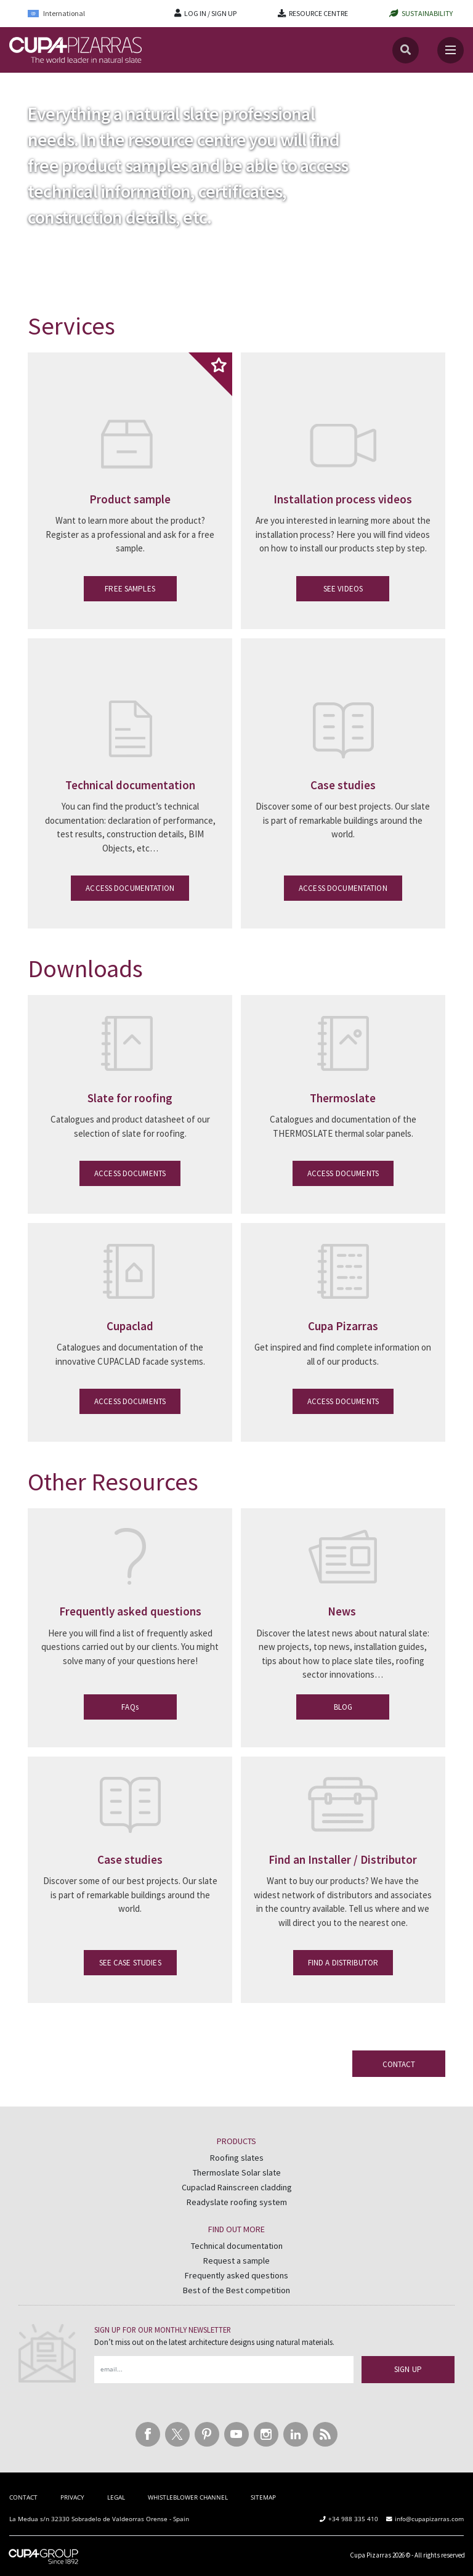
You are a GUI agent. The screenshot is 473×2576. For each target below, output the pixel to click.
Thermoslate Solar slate (237, 2172)
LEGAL (116, 2497)
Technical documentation (237, 2245)
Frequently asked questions (236, 2275)
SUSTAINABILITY (427, 13)
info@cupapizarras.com (429, 2519)
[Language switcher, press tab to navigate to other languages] (65, 13)
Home (20, 85)
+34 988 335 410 (353, 2519)
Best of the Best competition (236, 2290)
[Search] (405, 50)
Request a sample (236, 2260)
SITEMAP (263, 2497)
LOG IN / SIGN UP (210, 13)
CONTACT (23, 2497)
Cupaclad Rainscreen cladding (237, 2187)
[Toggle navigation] (450, 50)
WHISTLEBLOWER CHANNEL (188, 2497)
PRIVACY (72, 2497)
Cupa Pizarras (370, 2555)
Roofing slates (237, 2157)
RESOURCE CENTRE (318, 13)
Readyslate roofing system (237, 2202)
